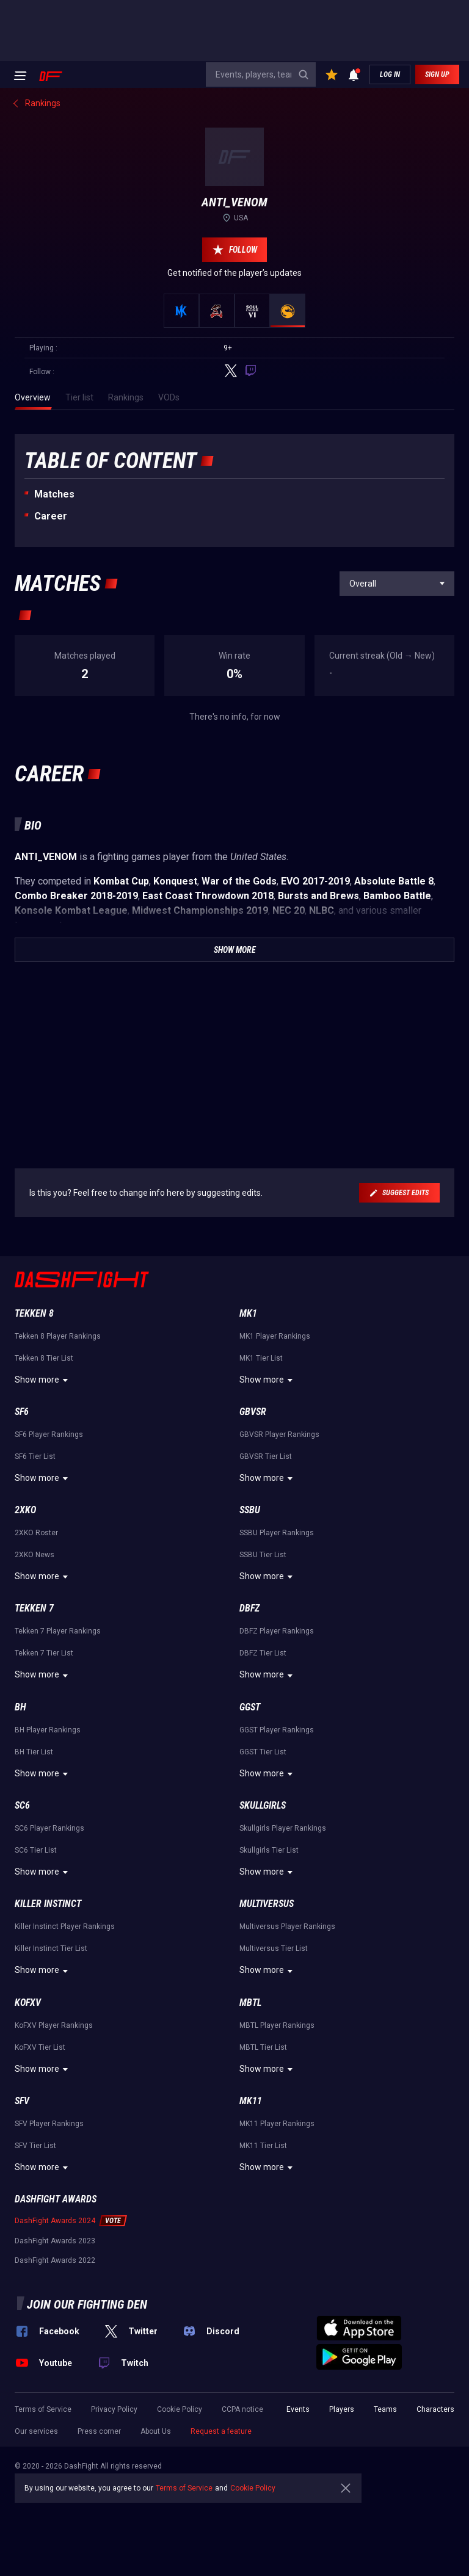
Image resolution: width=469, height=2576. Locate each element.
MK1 (248, 1313)
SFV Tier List (35, 2145)
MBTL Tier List (263, 2047)
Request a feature (221, 2431)
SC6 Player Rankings (49, 1828)
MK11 (250, 2101)
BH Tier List (34, 1752)
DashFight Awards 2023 (55, 2241)
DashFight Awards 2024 (55, 2220)
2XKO (25, 1510)
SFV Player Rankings (49, 2123)
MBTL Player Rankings (276, 2025)
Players (341, 2409)
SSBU (249, 1510)
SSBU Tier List (262, 1554)
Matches (54, 494)
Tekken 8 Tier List (44, 1358)
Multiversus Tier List (273, 1948)
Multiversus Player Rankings (287, 1926)
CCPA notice (242, 2409)
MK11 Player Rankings (276, 2123)
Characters (435, 2409)
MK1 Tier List (261, 1358)
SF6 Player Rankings (49, 1434)
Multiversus (266, 1903)
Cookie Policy (179, 2409)
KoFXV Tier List (40, 2047)
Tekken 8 (34, 1313)
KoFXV (28, 2002)
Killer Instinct (48, 1903)
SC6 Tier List (36, 1850)
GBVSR (252, 1411)
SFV (22, 2101)
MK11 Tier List (263, 2145)
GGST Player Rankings (276, 1730)
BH (20, 1707)
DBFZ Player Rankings (276, 1631)
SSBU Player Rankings (276, 1533)
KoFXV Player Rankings (54, 2025)
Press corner (99, 2431)
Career (50, 516)
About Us (155, 2431)
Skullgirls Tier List (269, 1850)
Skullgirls (262, 1805)
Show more (43, 1380)
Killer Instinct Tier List (51, 1948)
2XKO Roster (36, 1533)
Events (298, 2409)
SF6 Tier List (35, 1456)
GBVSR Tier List (265, 1456)
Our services (36, 2431)
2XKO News (34, 1554)
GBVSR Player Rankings (279, 1434)
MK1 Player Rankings (274, 1336)
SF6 (22, 1411)
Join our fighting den (87, 2304)
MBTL (250, 2002)
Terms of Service (43, 2409)
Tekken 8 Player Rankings (58, 1336)
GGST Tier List (262, 1752)
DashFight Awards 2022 (55, 2260)
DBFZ (249, 1608)
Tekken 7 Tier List (44, 1653)
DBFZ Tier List (262, 1653)
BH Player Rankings (48, 1730)
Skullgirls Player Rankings (282, 1828)
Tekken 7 (34, 1608)
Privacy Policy (114, 2409)
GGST (249, 1707)
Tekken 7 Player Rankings (58, 1631)
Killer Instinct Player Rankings (65, 1926)
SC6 (22, 1805)
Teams (385, 2409)
